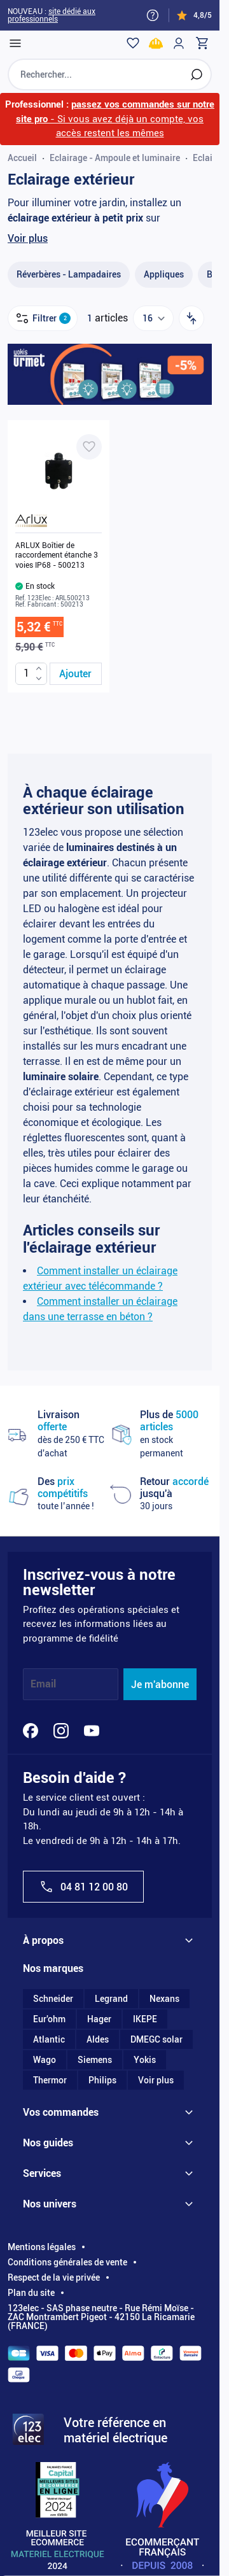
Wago (44, 2060)
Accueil (22, 158)
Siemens (95, 2060)
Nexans (164, 1999)
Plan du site (31, 2292)
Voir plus (28, 238)
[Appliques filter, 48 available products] (164, 275)
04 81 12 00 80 (83, 1886)
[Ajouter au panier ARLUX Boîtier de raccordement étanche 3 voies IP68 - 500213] (76, 674)
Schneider (53, 1999)
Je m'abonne (160, 1685)
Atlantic (49, 2039)
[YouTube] (91, 1730)
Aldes (98, 2039)
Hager (99, 2019)
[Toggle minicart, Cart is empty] (201, 43)
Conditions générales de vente (67, 2262)
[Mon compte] (179, 43)
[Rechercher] (196, 74)
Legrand (111, 1999)
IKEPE (145, 2019)
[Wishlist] (133, 43)
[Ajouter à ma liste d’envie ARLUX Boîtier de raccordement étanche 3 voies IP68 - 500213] (89, 447)
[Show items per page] (153, 318)
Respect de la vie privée (54, 2277)
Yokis (145, 2060)
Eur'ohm (49, 2019)
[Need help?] (152, 15)
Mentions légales (42, 2246)
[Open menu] (15, 43)
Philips (102, 2080)
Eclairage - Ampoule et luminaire (115, 158)
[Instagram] (61, 1730)
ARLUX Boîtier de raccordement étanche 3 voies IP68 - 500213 (56, 555)
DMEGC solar (156, 2039)
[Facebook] (30, 1730)
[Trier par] (191, 318)
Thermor (50, 2080)
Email (43, 1685)
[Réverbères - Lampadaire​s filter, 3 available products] (69, 275)
